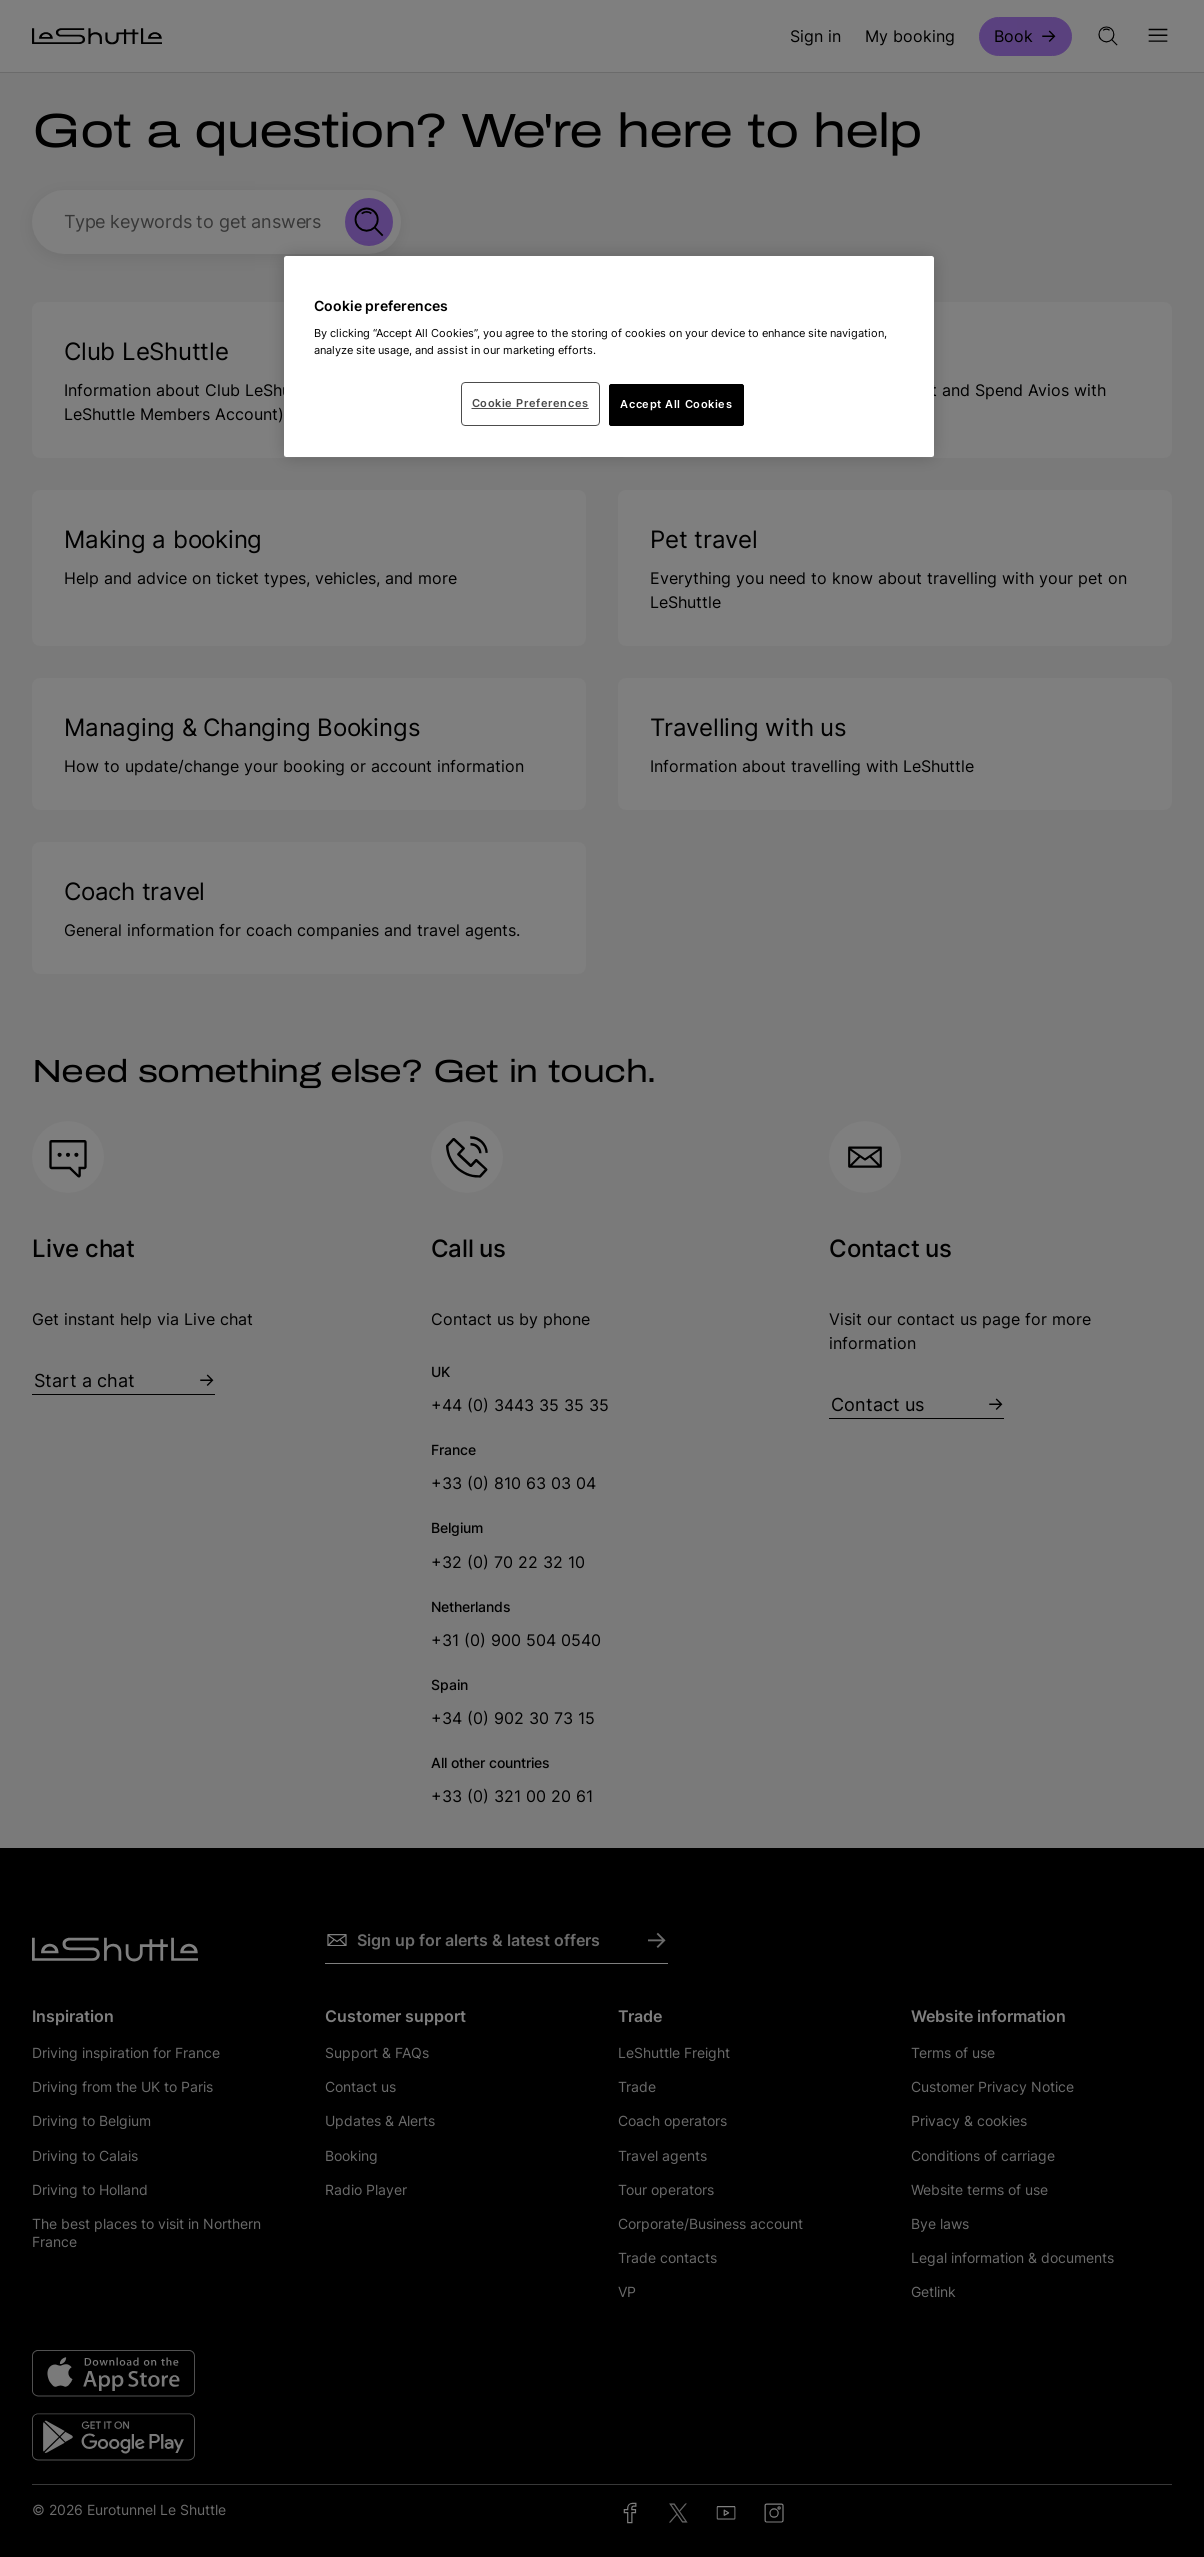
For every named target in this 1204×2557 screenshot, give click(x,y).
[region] (609, 357)
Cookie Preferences (530, 403)
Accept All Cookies (676, 404)
